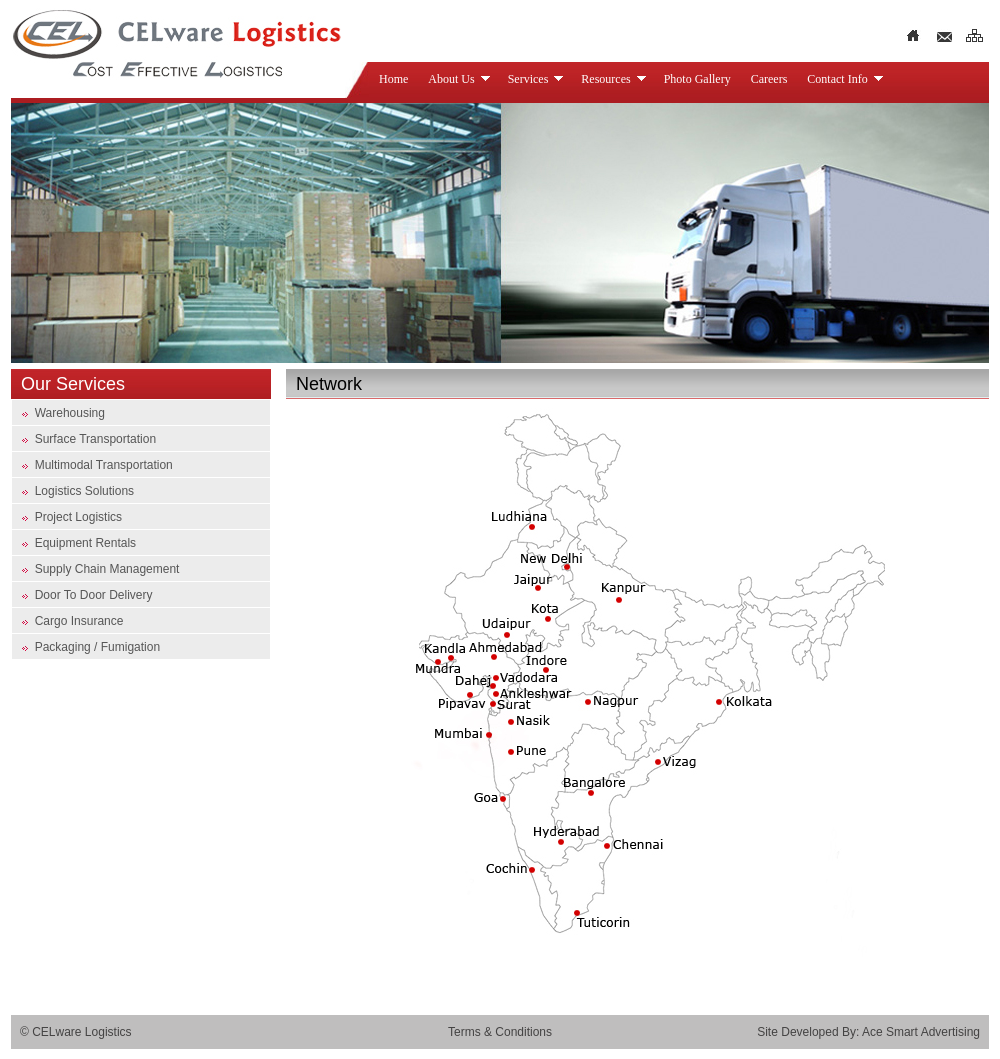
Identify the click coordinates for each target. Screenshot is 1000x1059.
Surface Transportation (93, 439)
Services (536, 79)
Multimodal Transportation (104, 465)
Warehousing (70, 413)
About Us (459, 79)
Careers (769, 79)
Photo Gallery (697, 79)
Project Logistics (78, 517)
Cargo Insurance (77, 621)
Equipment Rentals (83, 543)
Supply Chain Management (105, 569)
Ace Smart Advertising (921, 1032)
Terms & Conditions (500, 1032)
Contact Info (845, 79)
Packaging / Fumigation (95, 647)
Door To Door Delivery (91, 595)
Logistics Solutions (84, 491)
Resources (613, 79)
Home (393, 79)
